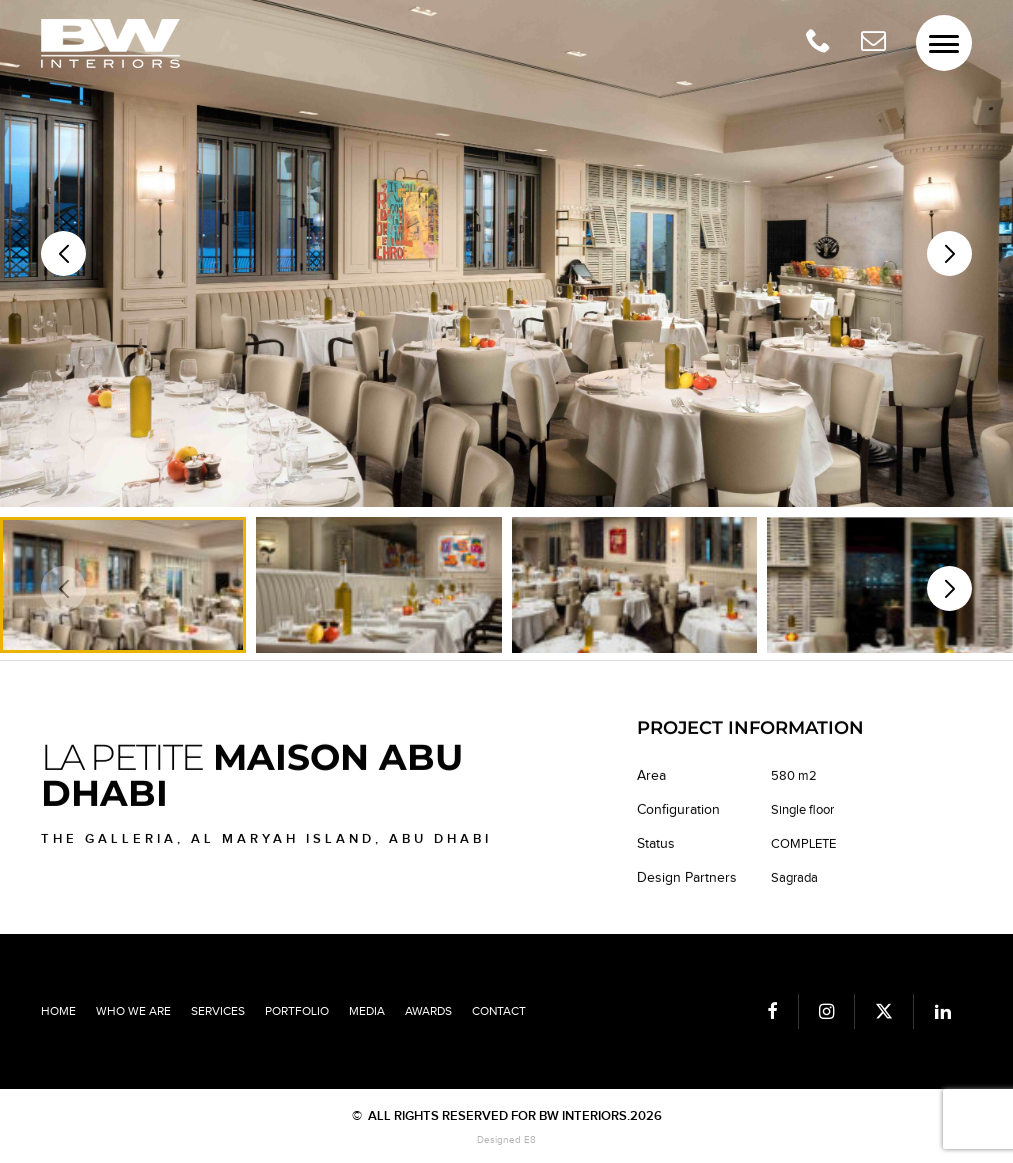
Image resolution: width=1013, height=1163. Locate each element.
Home (58, 1011)
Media (367, 1011)
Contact (499, 1011)
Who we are (133, 1011)
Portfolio (297, 1011)
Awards (428, 1011)
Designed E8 (506, 1140)
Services (218, 1011)
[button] (949, 253)
